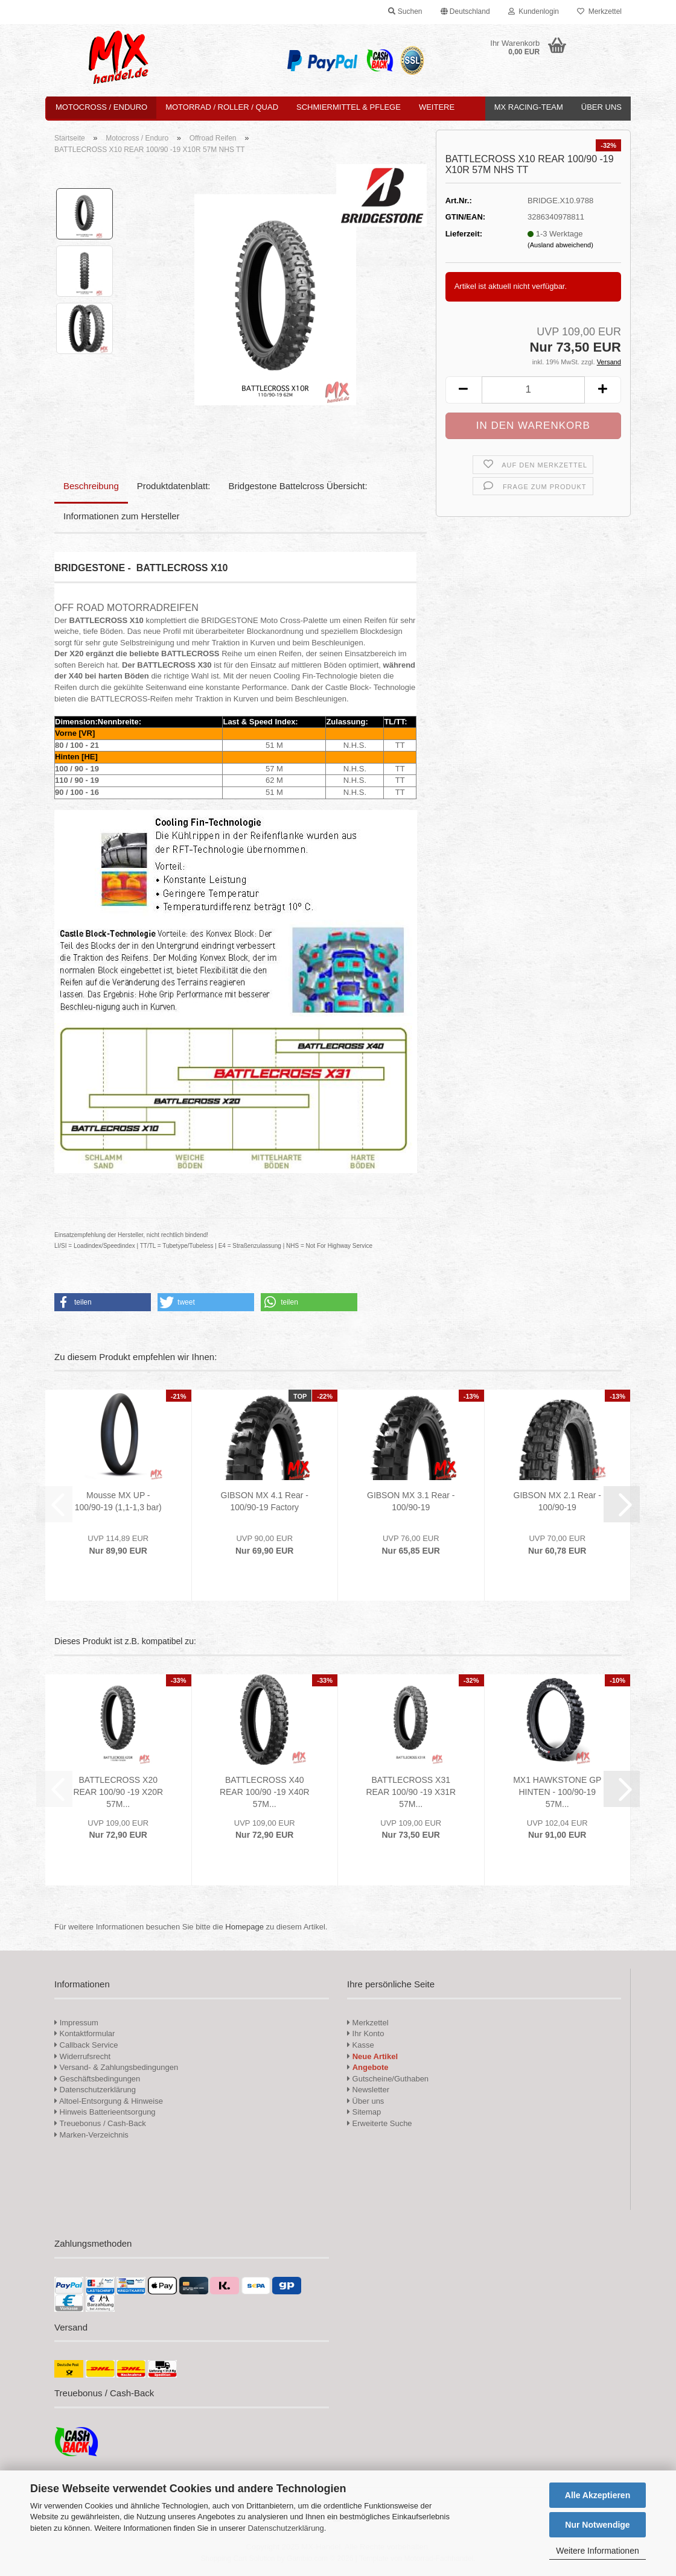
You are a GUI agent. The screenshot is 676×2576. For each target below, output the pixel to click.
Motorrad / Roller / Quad (221, 107)
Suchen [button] (405, 11)
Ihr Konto (365, 2033)
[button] (465, 12)
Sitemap (364, 2111)
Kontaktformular (84, 2033)
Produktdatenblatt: (174, 486)
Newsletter (368, 2089)
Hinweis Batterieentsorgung (105, 2111)
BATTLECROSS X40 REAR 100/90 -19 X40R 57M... (265, 1792)
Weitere (436, 107)
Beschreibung (91, 486)
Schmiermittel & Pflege (348, 107)
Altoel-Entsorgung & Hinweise (108, 2101)
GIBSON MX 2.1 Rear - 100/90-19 (557, 1501)
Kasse (360, 2044)
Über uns (601, 107)
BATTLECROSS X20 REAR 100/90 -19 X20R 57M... (118, 1792)
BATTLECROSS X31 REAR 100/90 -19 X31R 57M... (411, 1792)
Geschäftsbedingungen (97, 2078)
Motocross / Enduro (101, 107)
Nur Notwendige (597, 2525)
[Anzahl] (533, 389)
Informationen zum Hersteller (121, 516)
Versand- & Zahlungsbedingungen (116, 2067)
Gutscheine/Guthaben (388, 2078)
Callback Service (86, 2044)
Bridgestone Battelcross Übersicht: (298, 486)
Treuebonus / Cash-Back (100, 2123)
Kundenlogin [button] (533, 11)
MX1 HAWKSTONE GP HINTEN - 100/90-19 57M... (557, 1792)
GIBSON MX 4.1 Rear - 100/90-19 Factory (264, 1501)
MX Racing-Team (528, 107)
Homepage (244, 1926)
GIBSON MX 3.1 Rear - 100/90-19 (410, 1501)
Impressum (79, 2022)
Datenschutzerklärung (285, 2528)
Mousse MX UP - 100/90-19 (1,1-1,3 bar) (118, 1501)
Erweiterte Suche (379, 2123)
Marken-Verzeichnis (91, 2134)
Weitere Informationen (597, 2550)
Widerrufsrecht (82, 2056)
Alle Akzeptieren (597, 2495)
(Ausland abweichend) (560, 244)
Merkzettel (599, 11)
